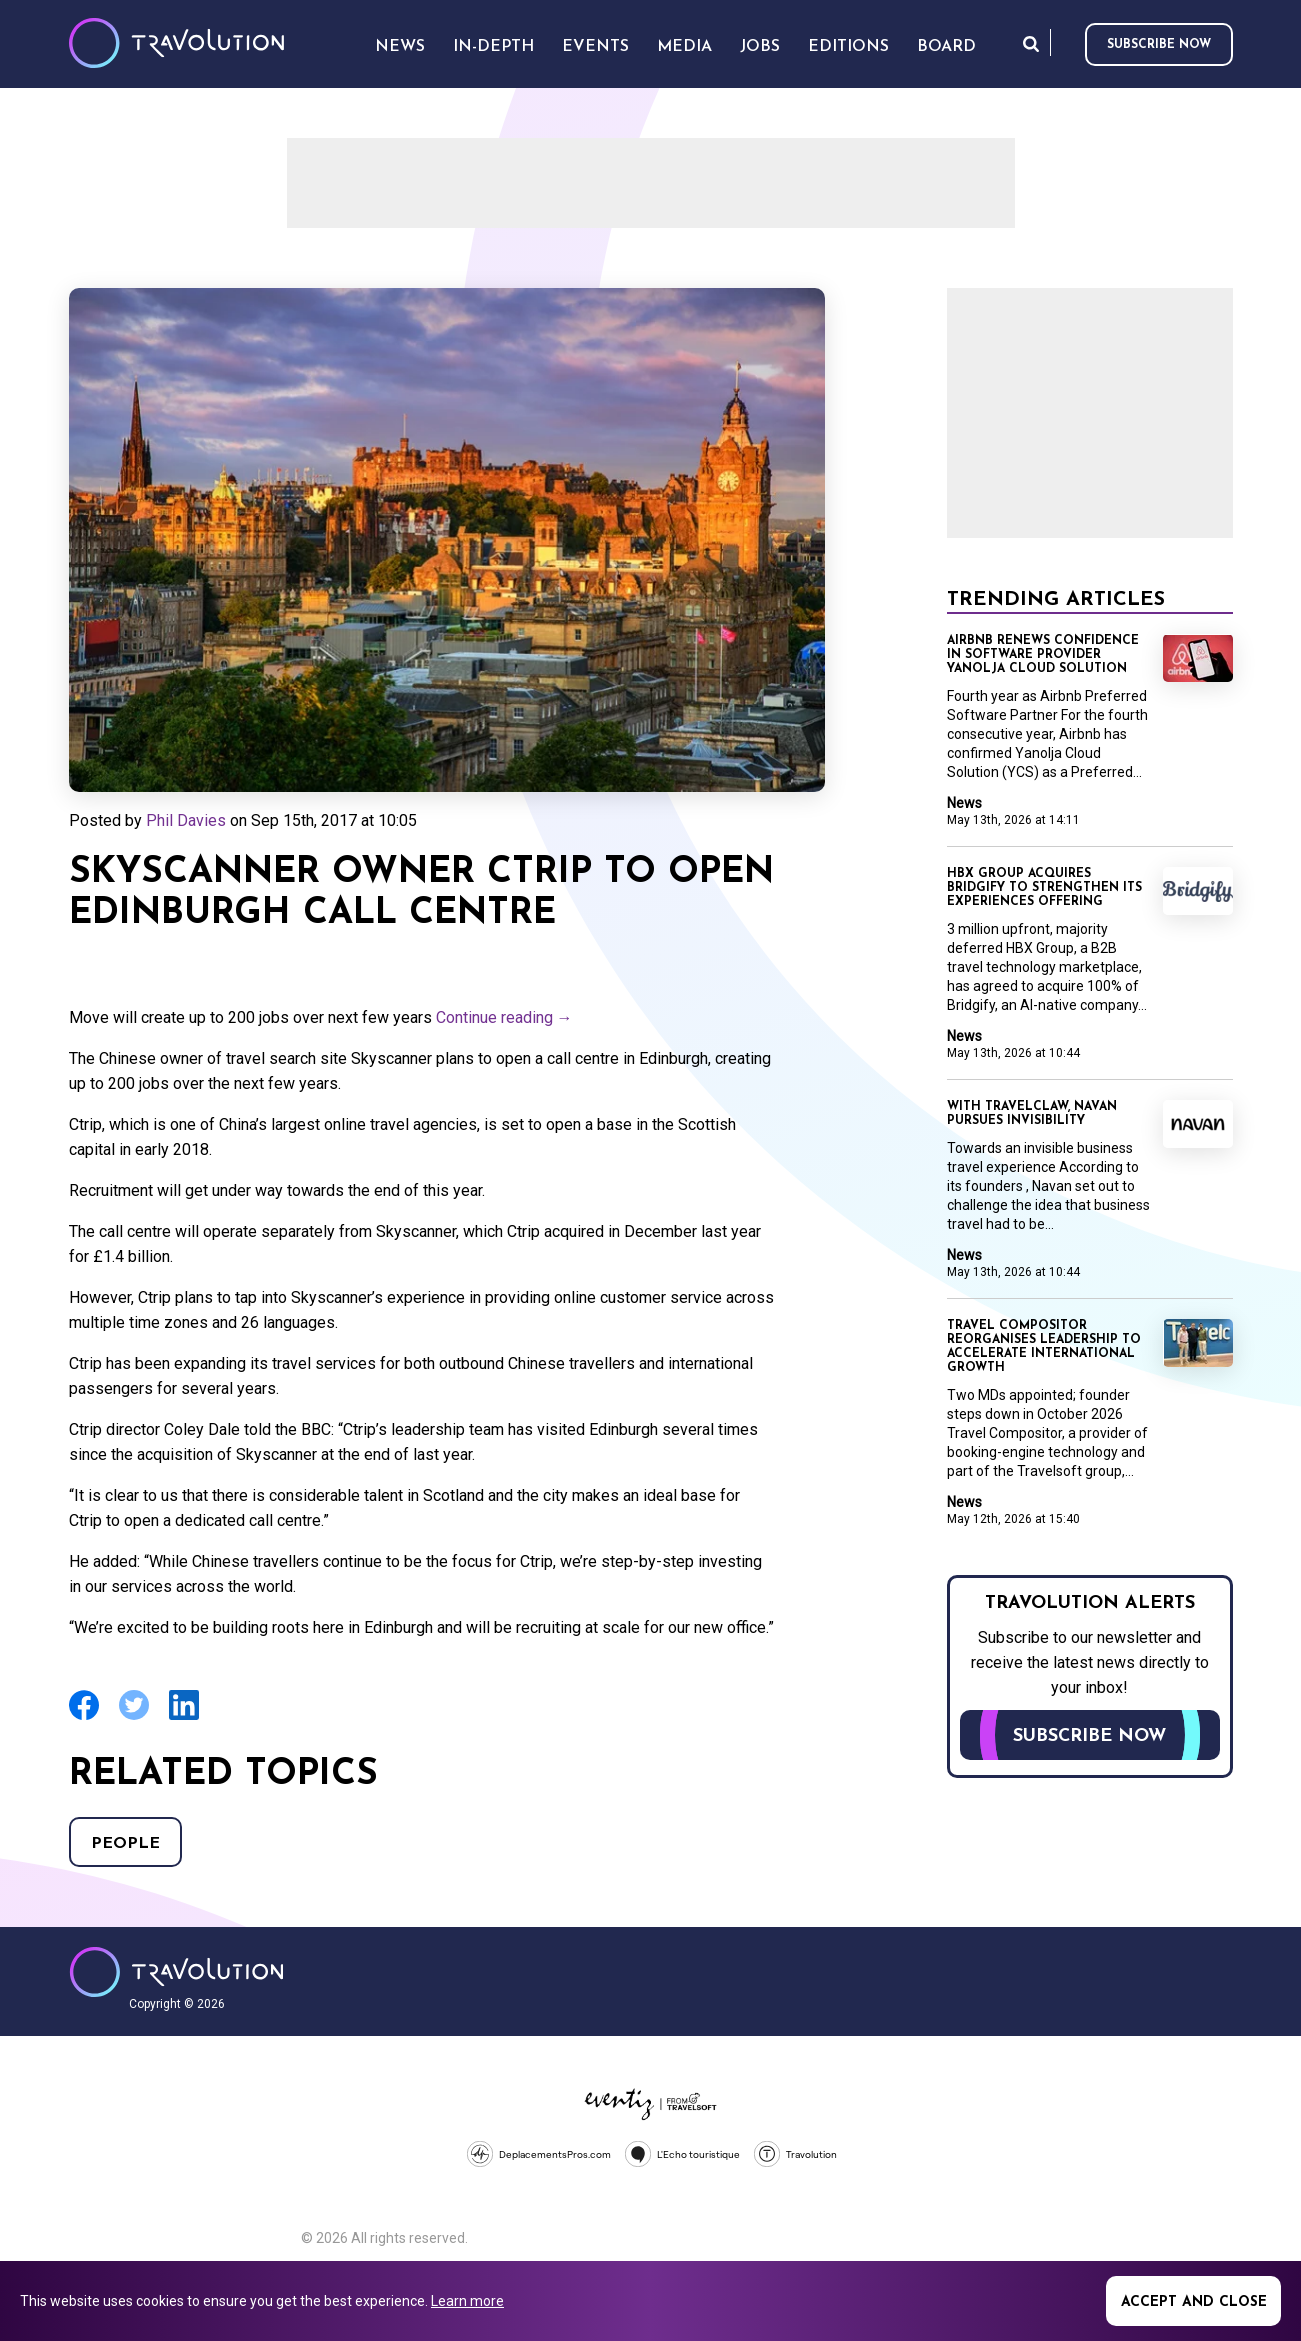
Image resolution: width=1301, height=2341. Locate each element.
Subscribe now (1159, 45)
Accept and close (1194, 2302)
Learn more (467, 2301)
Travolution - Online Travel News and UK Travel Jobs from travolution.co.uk (176, 1972)
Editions (848, 47)
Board (946, 47)
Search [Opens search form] (1031, 43)
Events (595, 47)
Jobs (760, 47)
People (125, 1844)
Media (684, 47)
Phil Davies (186, 820)
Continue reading (504, 1017)
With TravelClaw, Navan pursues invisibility (1032, 1114)
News (964, 803)
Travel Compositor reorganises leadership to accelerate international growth (1044, 1347)
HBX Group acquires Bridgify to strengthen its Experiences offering (1044, 888)
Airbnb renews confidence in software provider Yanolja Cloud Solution (1043, 655)
